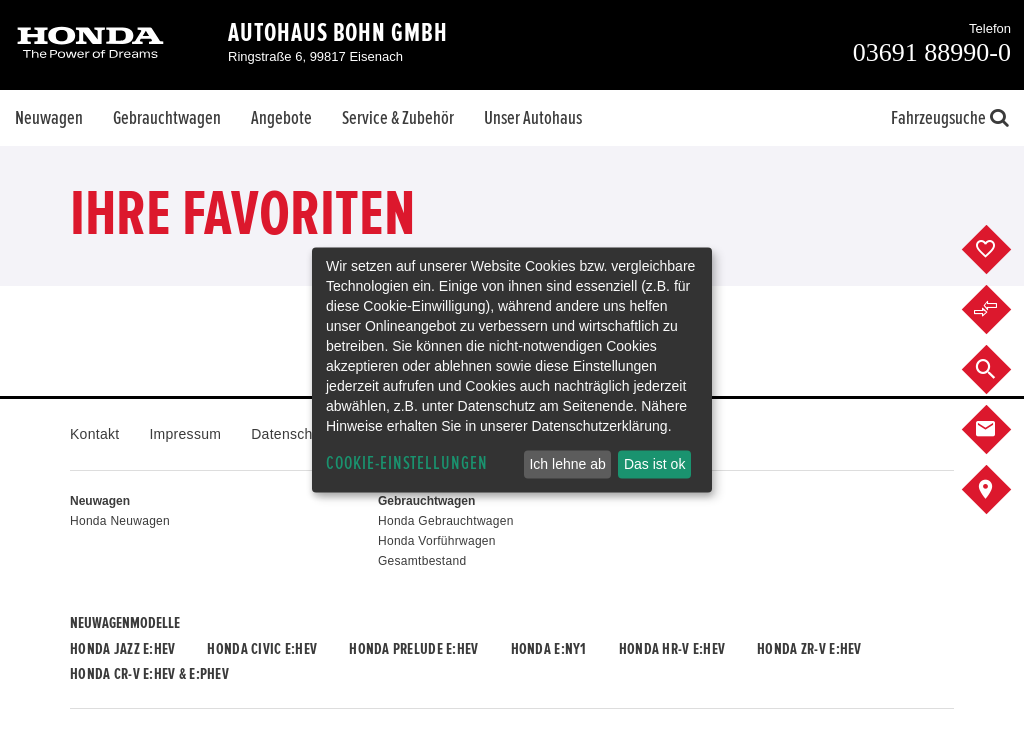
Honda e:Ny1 (549, 649)
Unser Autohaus (533, 118)
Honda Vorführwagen (437, 541)
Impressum (185, 434)
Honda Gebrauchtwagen (446, 521)
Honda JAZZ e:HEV (122, 649)
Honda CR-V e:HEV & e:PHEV (149, 674)
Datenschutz (291, 434)
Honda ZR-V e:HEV (809, 649)
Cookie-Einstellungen (407, 463)
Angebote (281, 118)
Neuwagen (49, 118)
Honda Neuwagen (120, 521)
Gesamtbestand (422, 561)
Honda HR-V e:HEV (672, 649)
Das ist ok (654, 464)
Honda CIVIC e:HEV (262, 649)
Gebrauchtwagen (167, 118)
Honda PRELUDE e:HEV (413, 649)
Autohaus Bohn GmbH (338, 33)
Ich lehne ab (567, 464)
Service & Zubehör (398, 118)
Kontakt (94, 434)
